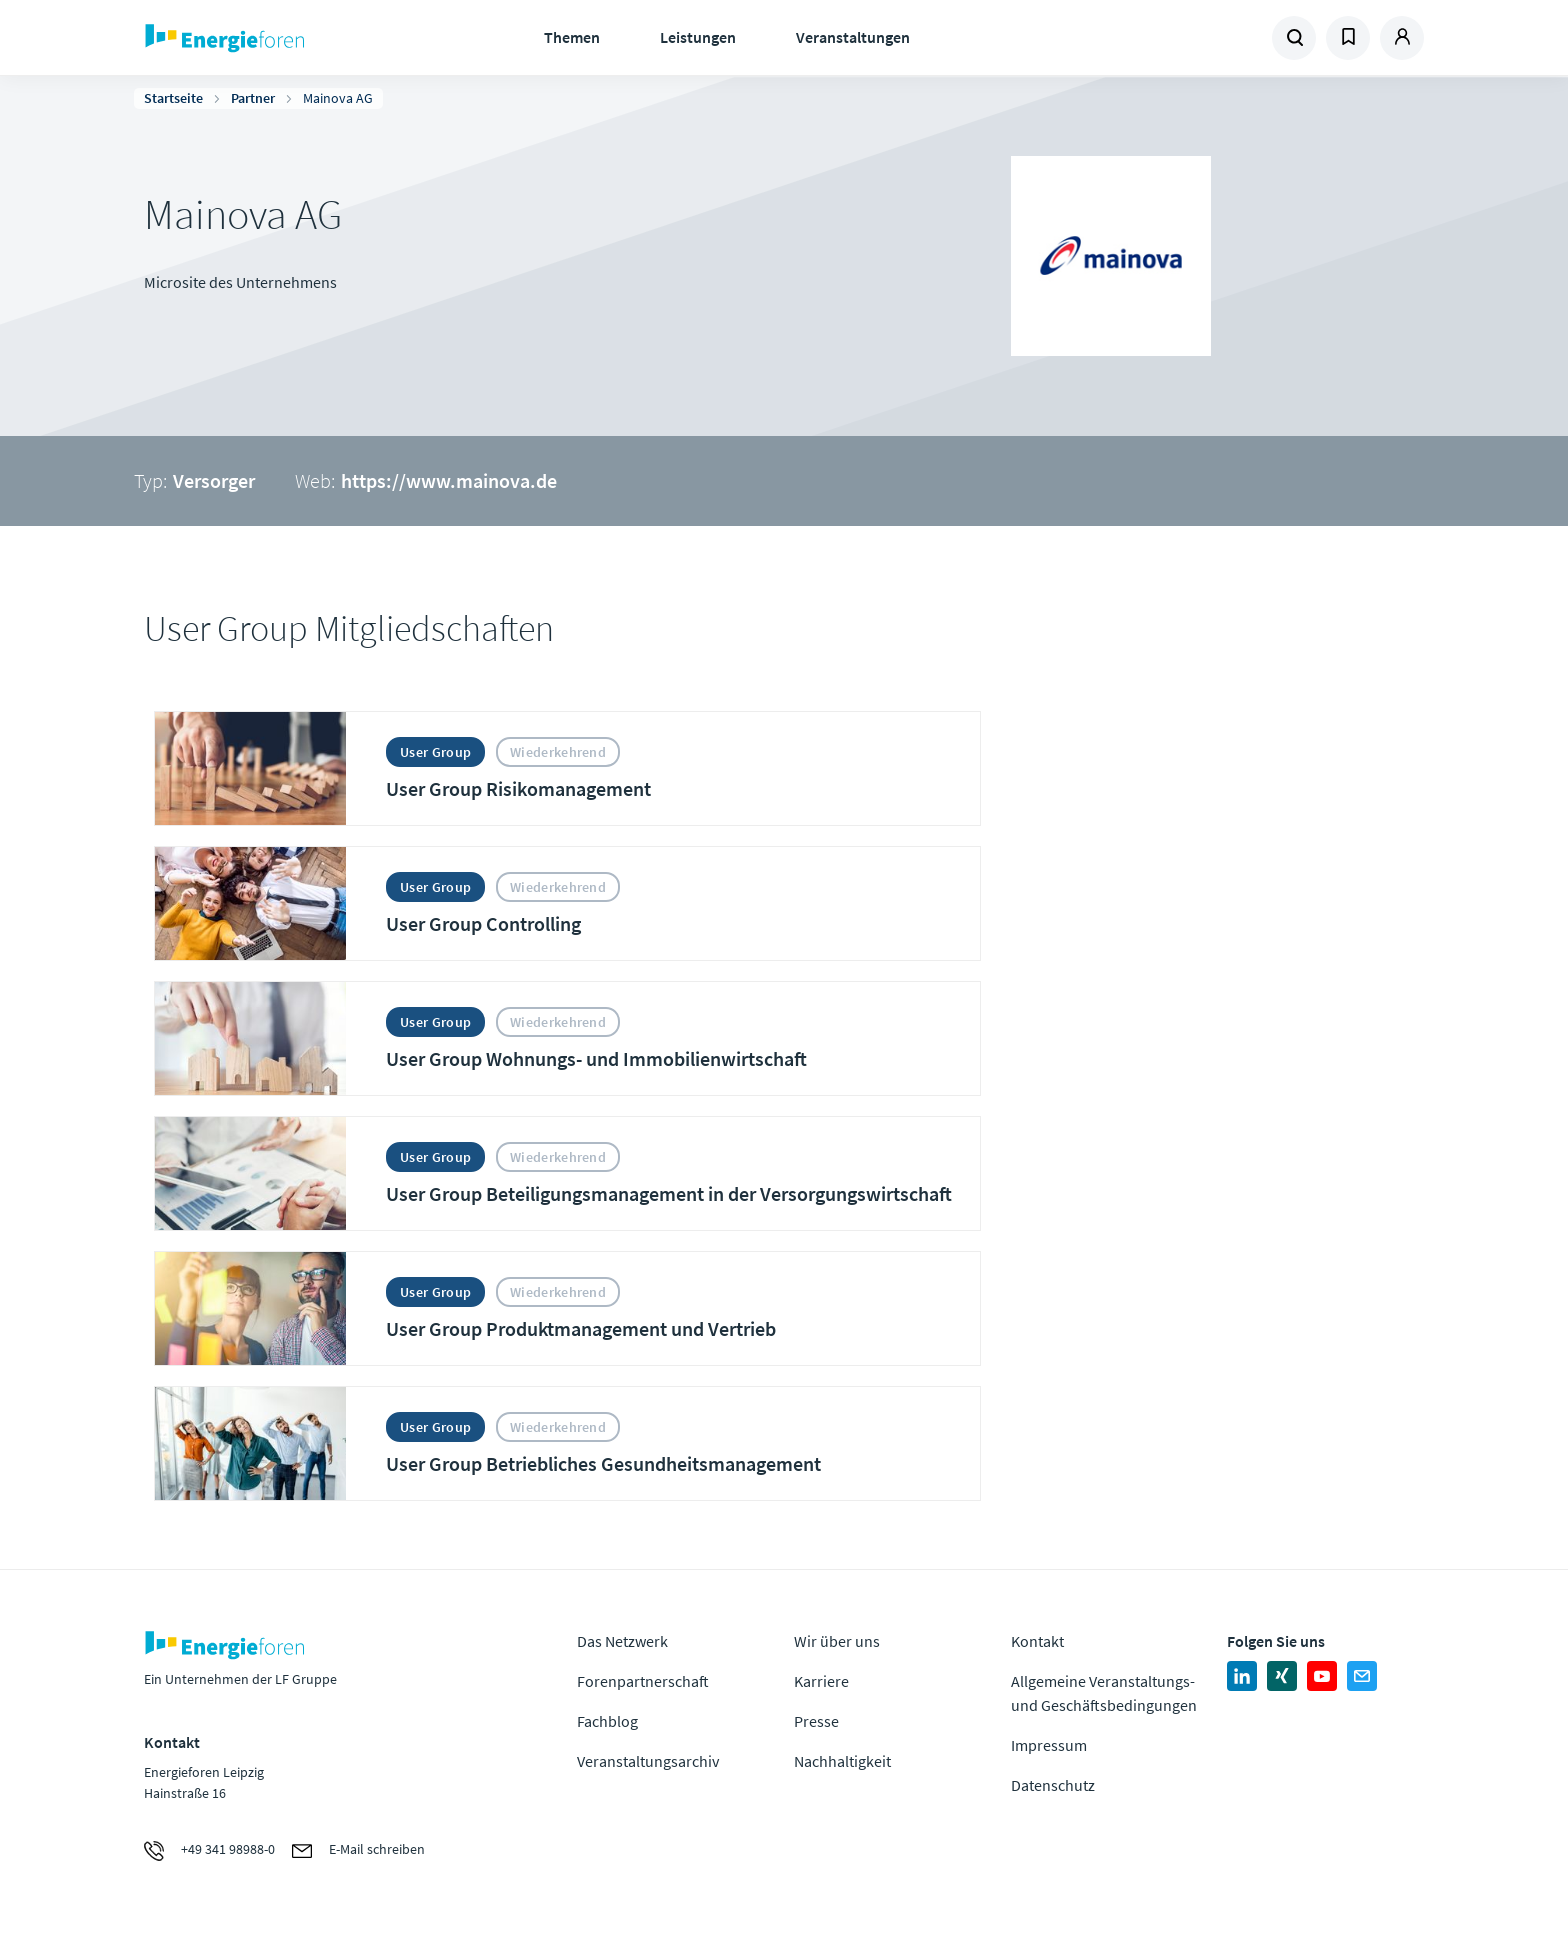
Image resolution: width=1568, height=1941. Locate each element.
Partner (253, 98)
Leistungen (698, 37)
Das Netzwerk (622, 1641)
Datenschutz (1053, 1785)
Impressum (1049, 1745)
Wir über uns (837, 1641)
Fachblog (607, 1721)
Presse (816, 1721)
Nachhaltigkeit (842, 1761)
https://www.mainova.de (449, 480)
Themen (572, 37)
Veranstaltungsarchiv (648, 1761)
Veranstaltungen (853, 37)
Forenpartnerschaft (643, 1681)
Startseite (173, 98)
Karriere (821, 1681)
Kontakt (1037, 1641)
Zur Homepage (286, 38)
